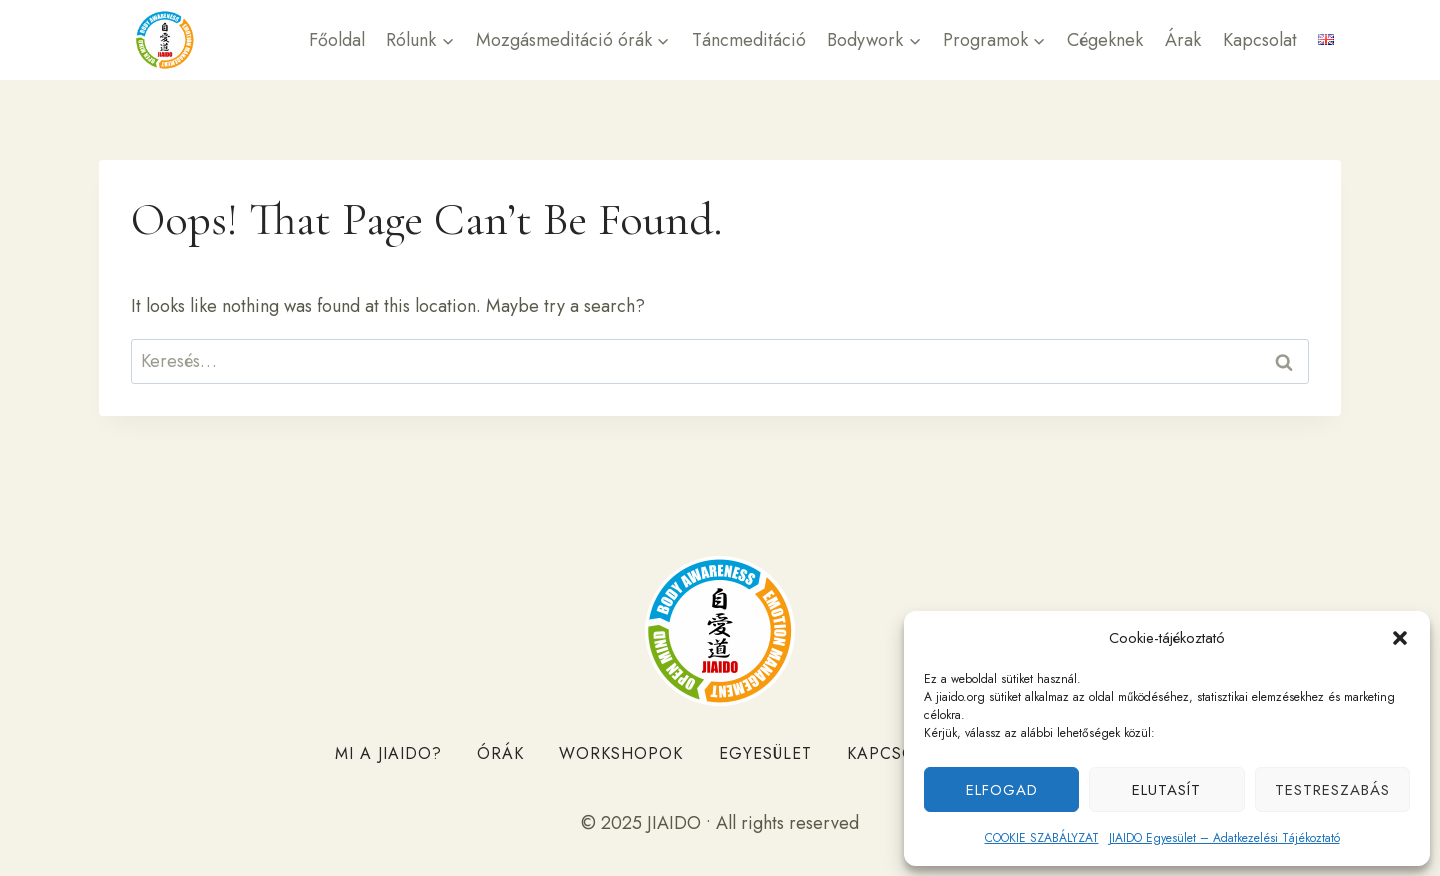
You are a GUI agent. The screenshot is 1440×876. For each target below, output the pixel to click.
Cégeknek (1105, 40)
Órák (500, 753)
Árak (1183, 40)
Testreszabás (1332, 790)
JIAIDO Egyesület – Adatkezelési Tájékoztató (1224, 838)
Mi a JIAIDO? (388, 753)
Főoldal (337, 40)
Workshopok (621, 753)
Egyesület (765, 753)
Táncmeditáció (749, 40)
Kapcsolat (1260, 40)
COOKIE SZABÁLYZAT (1042, 838)
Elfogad (1002, 790)
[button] (1400, 638)
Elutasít (1166, 790)
